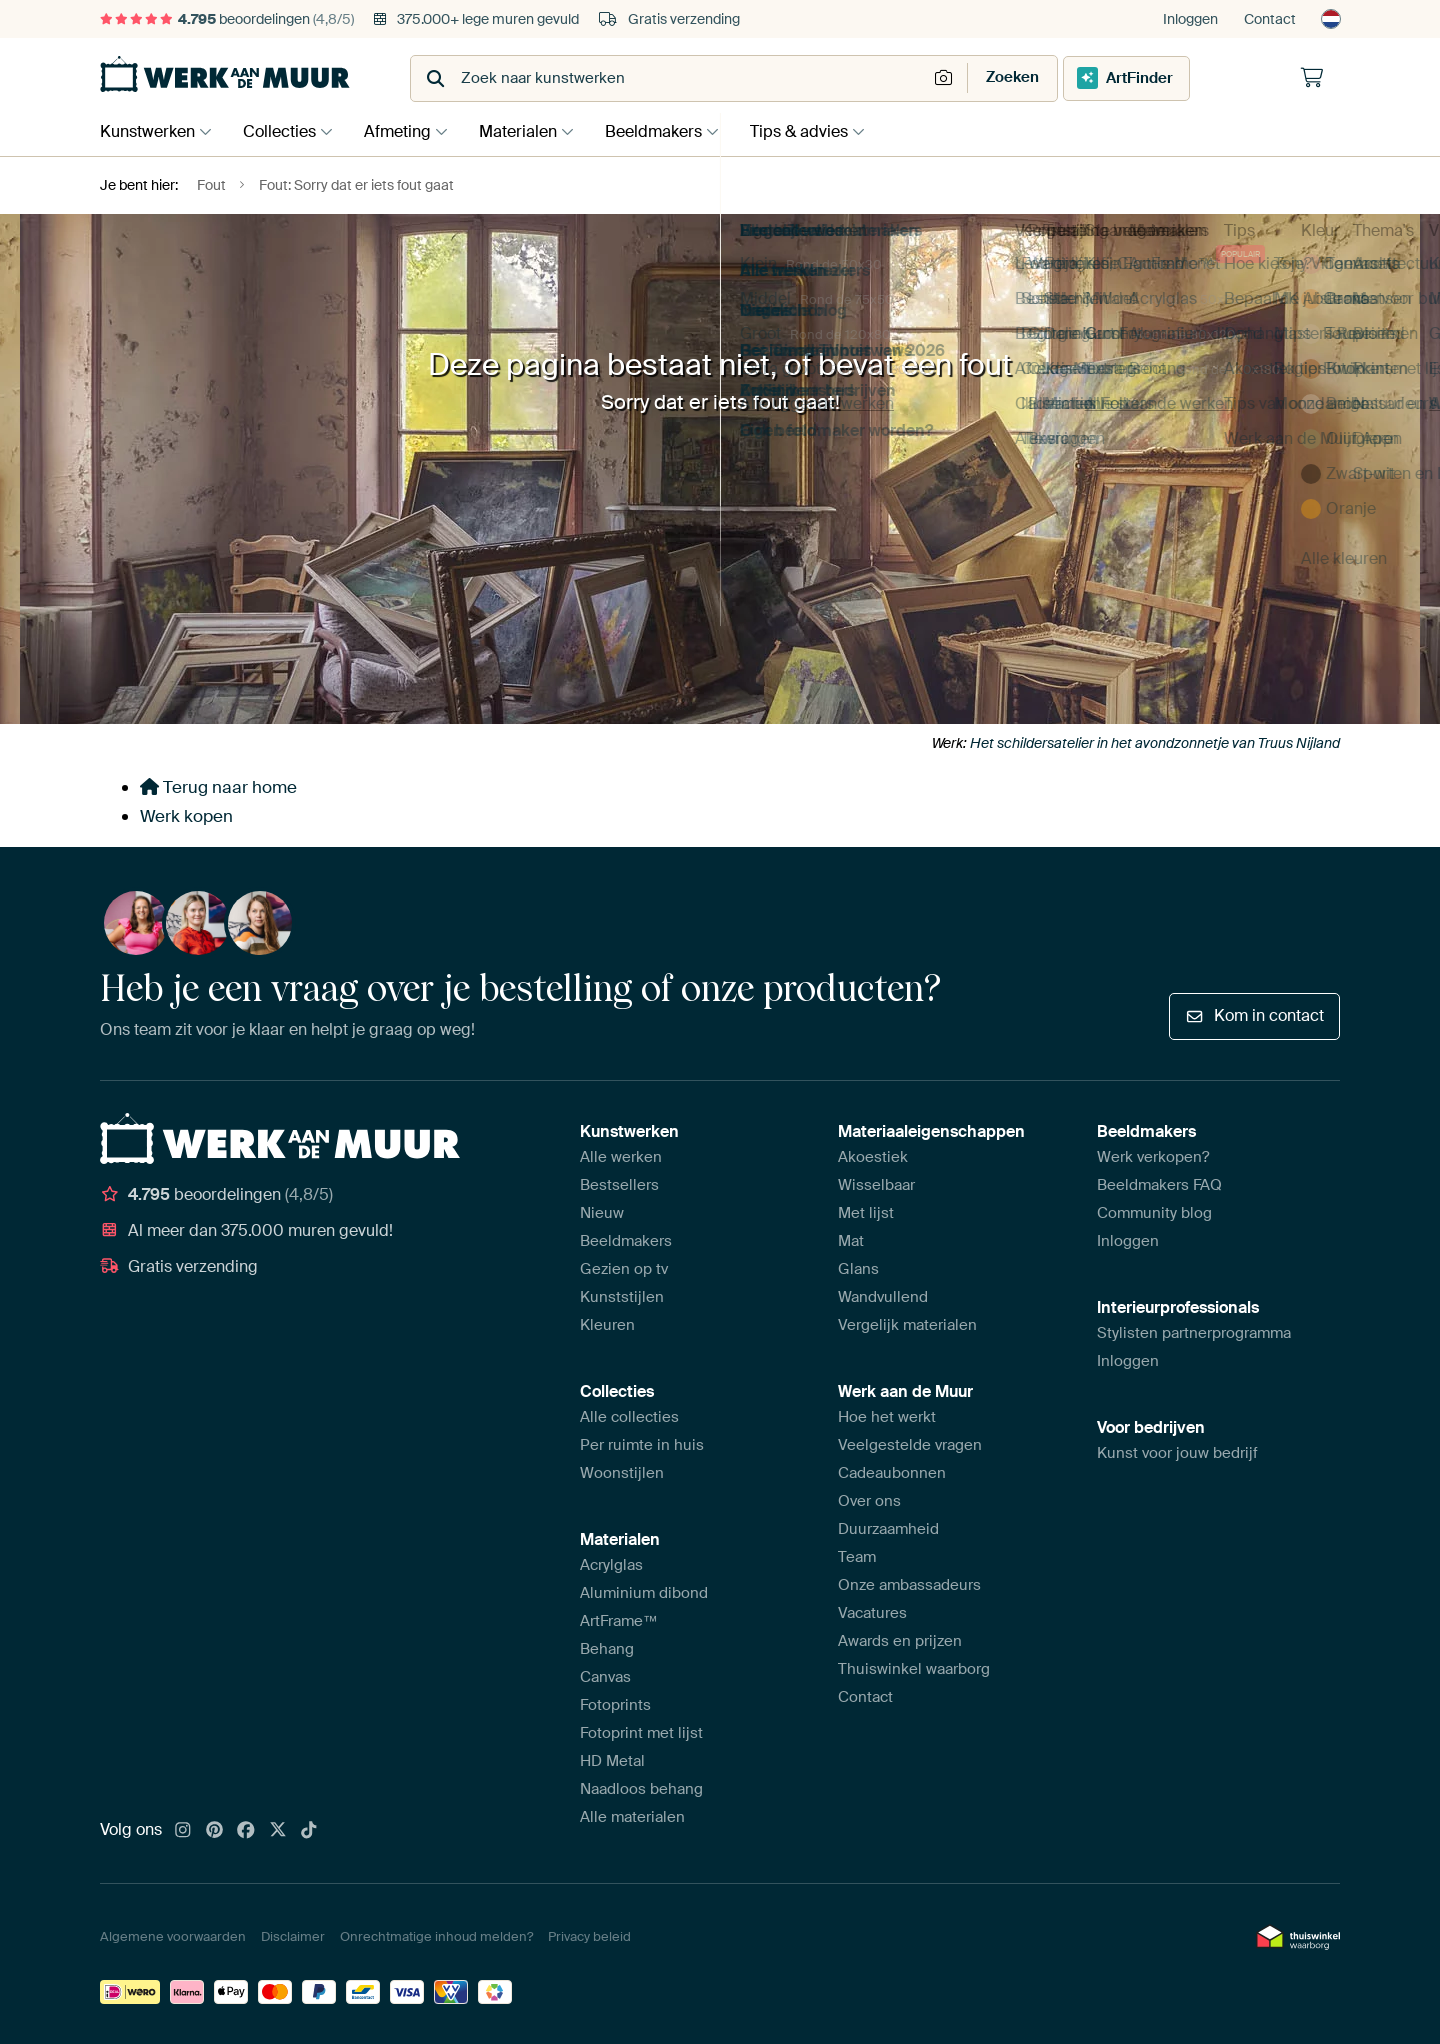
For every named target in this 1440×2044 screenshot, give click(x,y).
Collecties (284, 131)
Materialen (533, 131)
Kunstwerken (147, 131)
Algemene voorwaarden (173, 1936)
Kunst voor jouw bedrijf (1177, 1453)
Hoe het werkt (887, 1417)
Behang (607, 1649)
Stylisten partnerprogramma (1194, 1333)
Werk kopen (186, 816)
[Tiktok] (309, 1831)
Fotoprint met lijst (641, 1733)
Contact (1270, 19)
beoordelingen (227, 19)
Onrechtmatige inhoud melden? (436, 1936)
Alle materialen (632, 1817)
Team (857, 1557)
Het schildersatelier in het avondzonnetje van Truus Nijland (1155, 743)
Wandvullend (883, 1297)
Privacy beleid (589, 1936)
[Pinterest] (215, 1831)
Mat (851, 1241)
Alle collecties (629, 1417)
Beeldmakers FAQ (1159, 1185)
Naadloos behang (641, 1789)
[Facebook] (246, 1831)
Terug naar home (218, 787)
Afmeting (407, 131)
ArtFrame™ (619, 1621)
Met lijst (866, 1213)
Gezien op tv (624, 1269)
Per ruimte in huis (642, 1445)
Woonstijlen (622, 1473)
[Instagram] (183, 1831)
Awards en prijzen (900, 1641)
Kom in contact (1254, 1015)
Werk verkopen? (1153, 1157)
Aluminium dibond (644, 1593)
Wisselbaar (876, 1185)
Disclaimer (293, 1936)
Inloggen (1190, 19)
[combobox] (670, 78)
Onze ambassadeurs (909, 1585)
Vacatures (872, 1613)
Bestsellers (619, 1185)
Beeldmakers (673, 131)
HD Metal (612, 1761)
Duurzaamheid (888, 1529)
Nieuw (602, 1213)
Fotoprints (615, 1705)
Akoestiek (873, 1157)
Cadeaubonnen (892, 1473)
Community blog (1154, 1213)
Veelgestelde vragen (910, 1445)
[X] (278, 1831)
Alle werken (621, 1157)
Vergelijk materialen (907, 1325)
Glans (858, 1269)
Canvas (605, 1677)
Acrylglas (611, 1565)
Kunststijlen (622, 1297)
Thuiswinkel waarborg (914, 1669)
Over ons (869, 1501)
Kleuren (607, 1325)
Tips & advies (824, 131)
